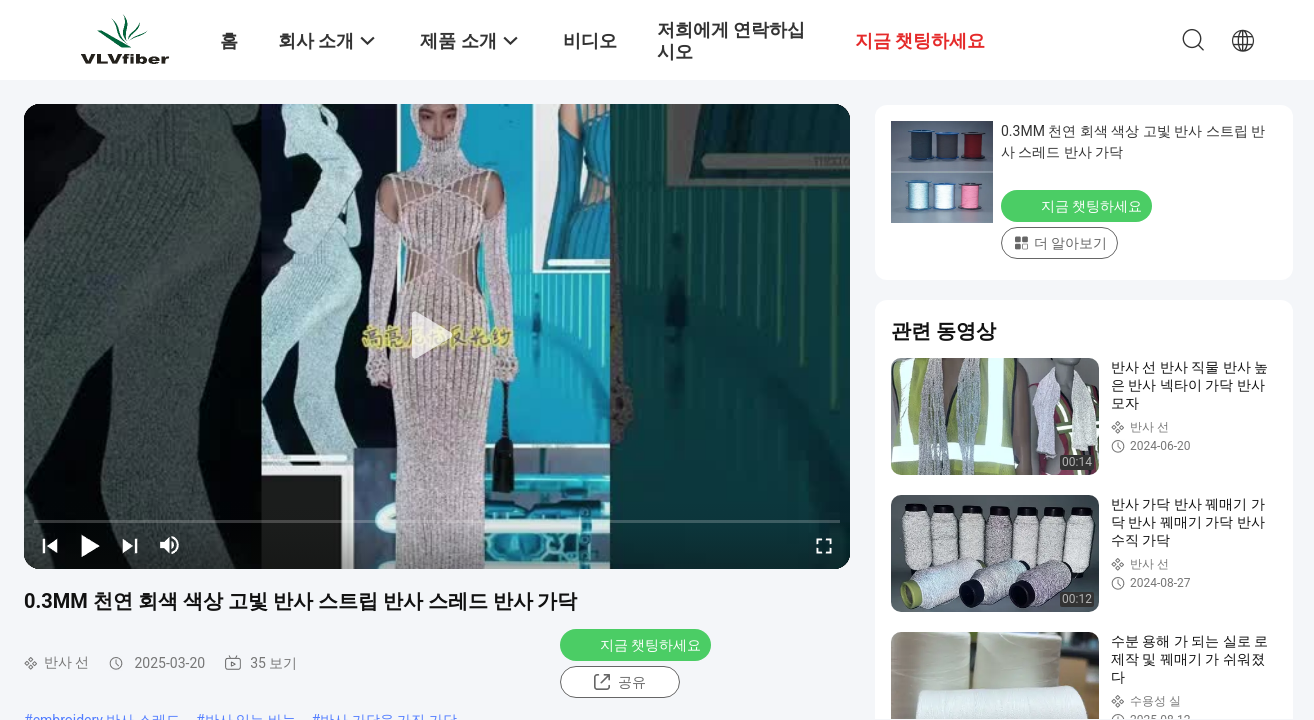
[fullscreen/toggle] (824, 545)
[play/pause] (90, 545)
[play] (437, 336)
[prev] (50, 545)
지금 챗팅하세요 (637, 644)
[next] (130, 545)
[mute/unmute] (170, 545)
